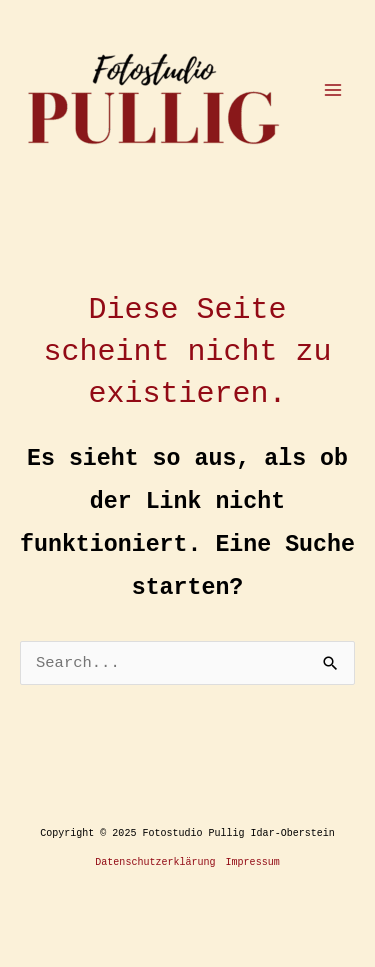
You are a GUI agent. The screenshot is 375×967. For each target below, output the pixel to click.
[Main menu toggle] (333, 89)
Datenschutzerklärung (155, 862)
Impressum (253, 862)
